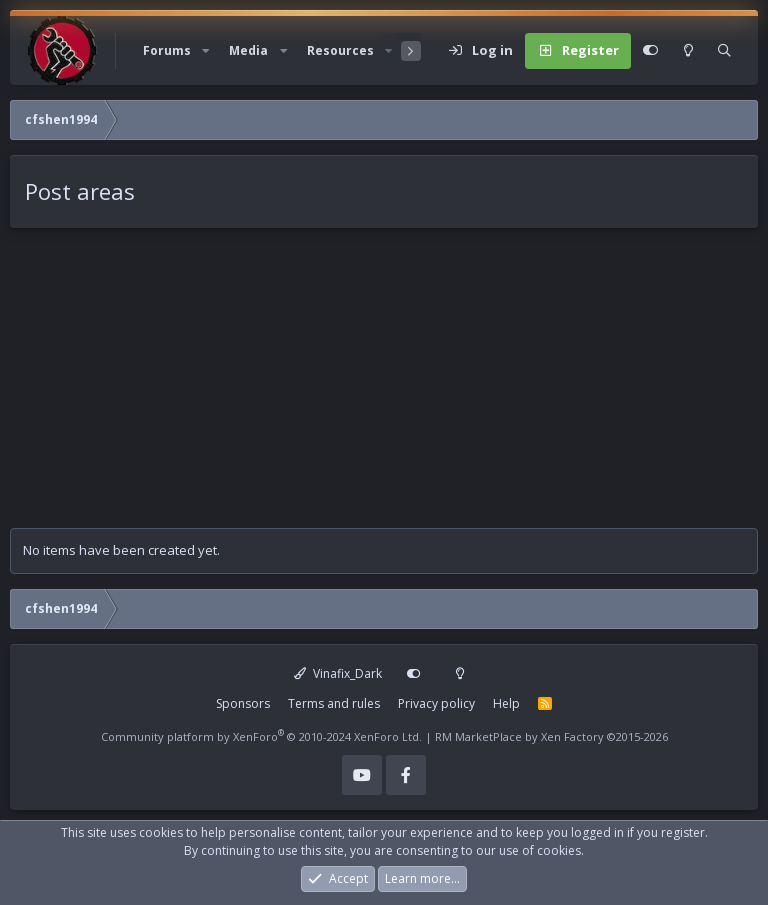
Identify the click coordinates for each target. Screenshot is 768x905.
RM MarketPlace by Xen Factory (551, 736)
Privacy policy (436, 703)
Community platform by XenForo (261, 736)
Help (506, 703)
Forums (167, 50)
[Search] (724, 51)
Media (248, 50)
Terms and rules (334, 703)
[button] (206, 51)
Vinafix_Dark (338, 673)
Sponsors (243, 703)
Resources (340, 50)
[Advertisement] (384, 388)
